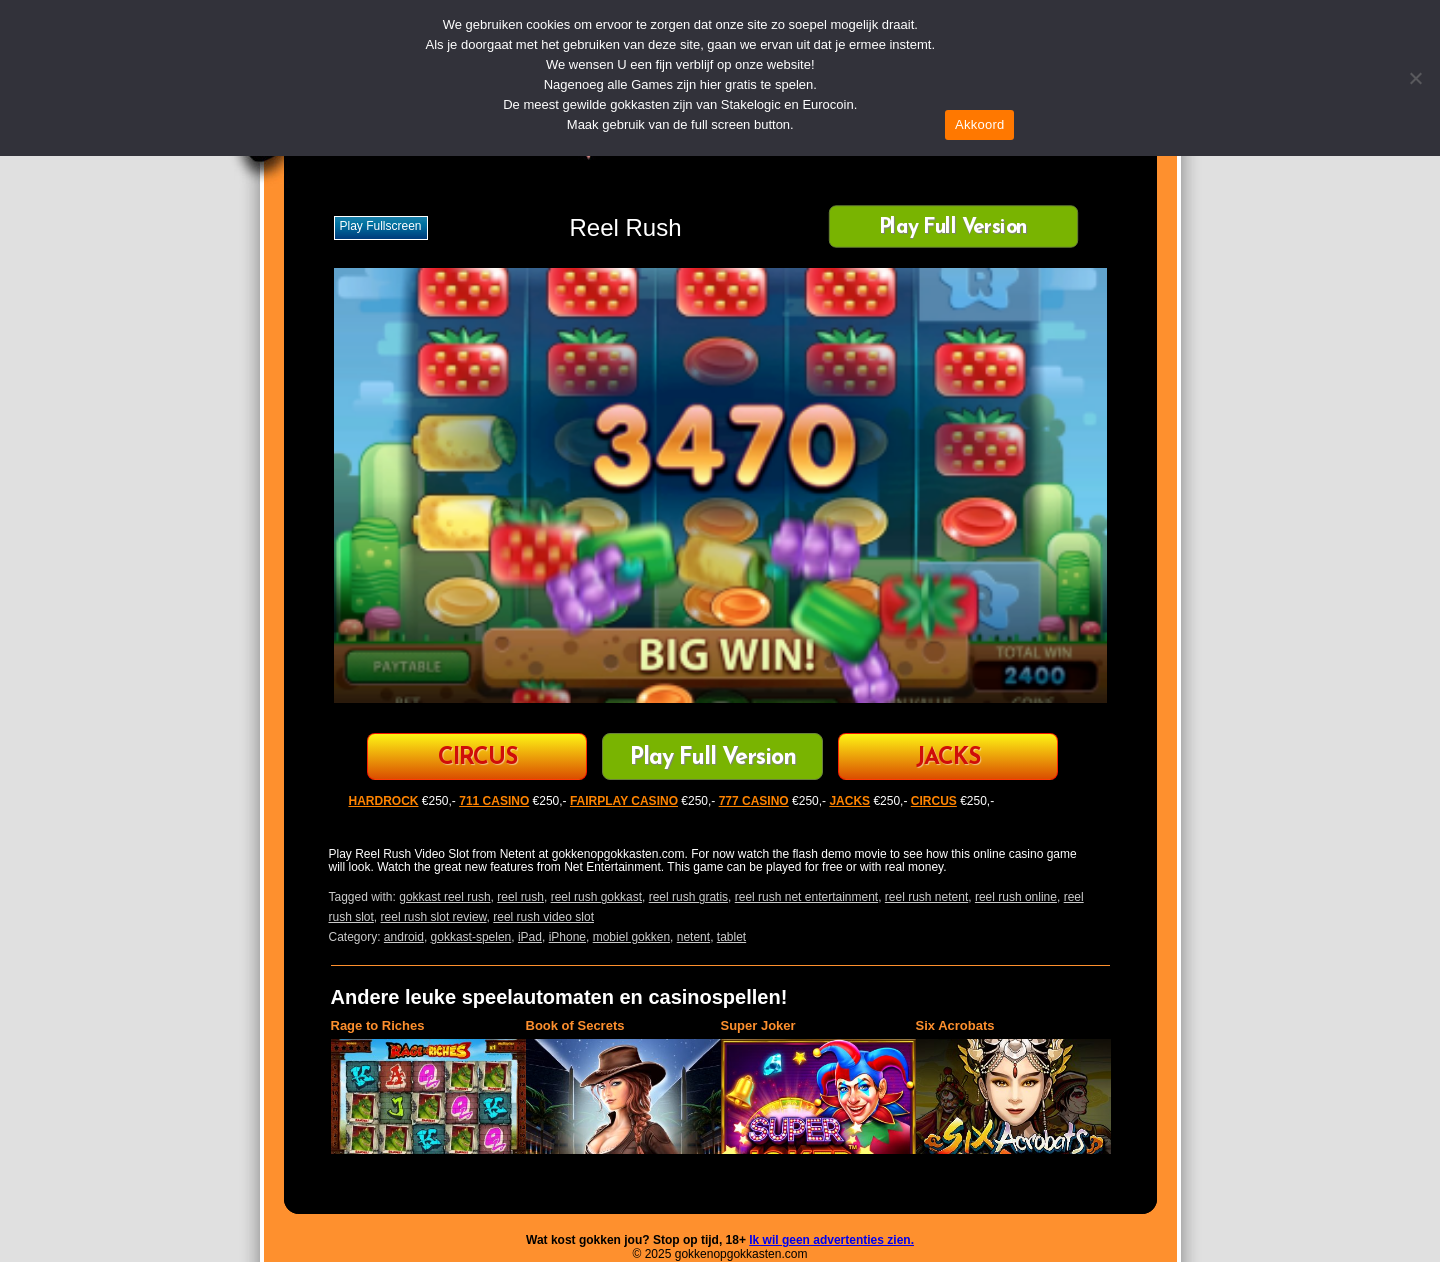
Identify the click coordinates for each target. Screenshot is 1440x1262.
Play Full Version (952, 228)
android (404, 937)
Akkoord (979, 124)
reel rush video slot (543, 917)
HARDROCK (384, 801)
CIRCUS (477, 758)
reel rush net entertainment (806, 897)
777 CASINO (754, 801)
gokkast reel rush (444, 897)
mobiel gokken (631, 937)
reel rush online (1016, 897)
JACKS (948, 758)
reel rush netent (926, 897)
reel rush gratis (688, 897)
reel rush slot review (434, 917)
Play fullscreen (381, 226)
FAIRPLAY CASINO (624, 801)
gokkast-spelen (471, 937)
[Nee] (1415, 78)
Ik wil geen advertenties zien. (831, 1240)
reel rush (520, 897)
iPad (530, 937)
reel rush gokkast (596, 897)
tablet (731, 937)
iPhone (567, 937)
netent (693, 937)
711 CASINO (494, 801)
